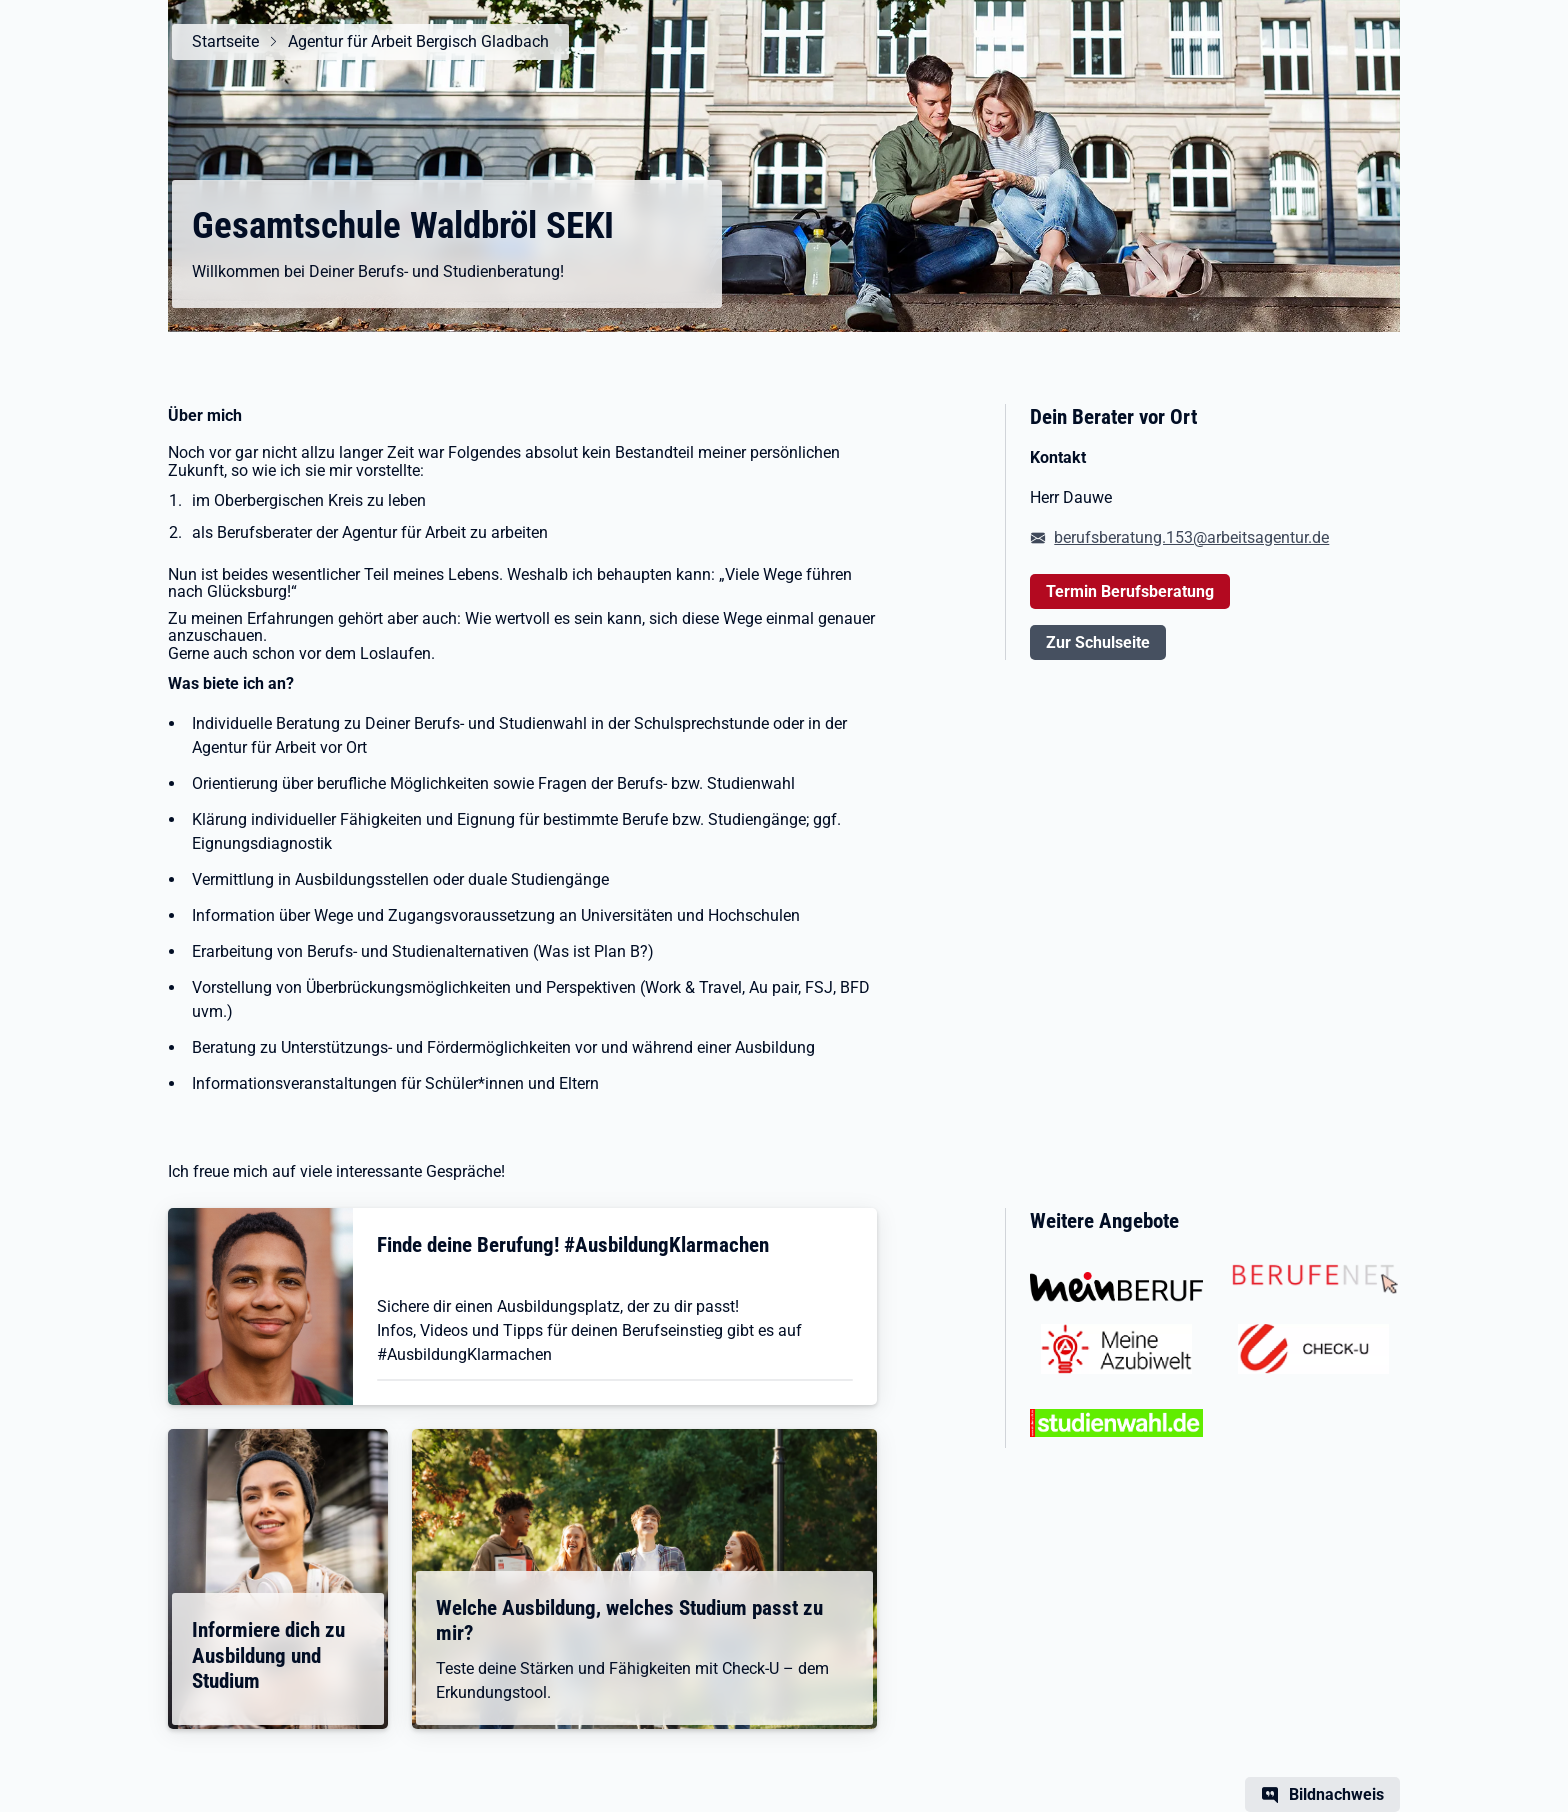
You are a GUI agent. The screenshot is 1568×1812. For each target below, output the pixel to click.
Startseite (225, 41)
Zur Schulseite (1098, 642)
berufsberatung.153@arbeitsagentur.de (1191, 537)
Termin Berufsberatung (1130, 591)
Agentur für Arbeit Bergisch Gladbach (418, 41)
